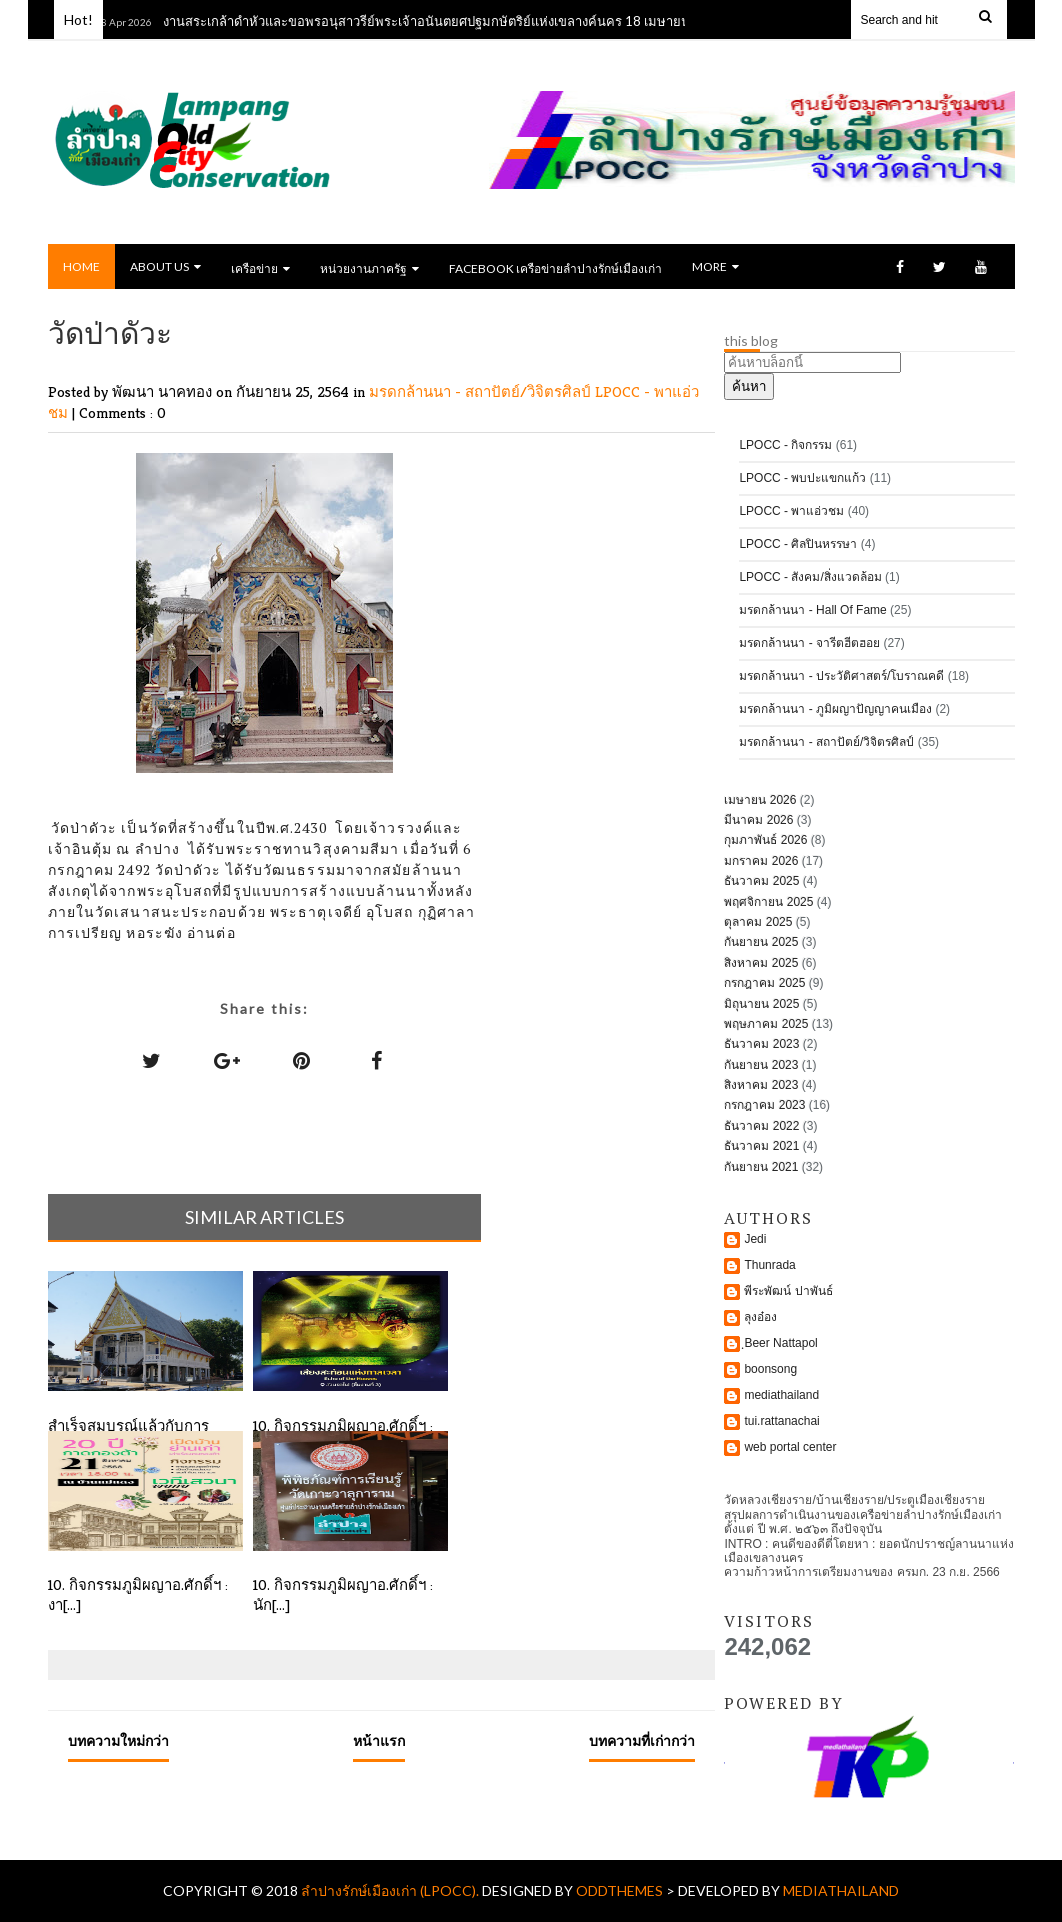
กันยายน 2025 (761, 942)
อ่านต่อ (211, 932)
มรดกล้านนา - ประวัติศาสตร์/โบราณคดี (841, 676)
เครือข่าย (260, 268)
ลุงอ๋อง (760, 1317)
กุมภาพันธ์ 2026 (765, 840)
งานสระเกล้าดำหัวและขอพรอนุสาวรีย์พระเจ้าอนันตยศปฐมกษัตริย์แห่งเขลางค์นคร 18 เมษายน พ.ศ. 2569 (460, 21)
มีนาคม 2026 (758, 820)
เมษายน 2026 (760, 800)
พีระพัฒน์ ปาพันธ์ (788, 1291)
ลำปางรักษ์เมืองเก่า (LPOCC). (391, 1890)
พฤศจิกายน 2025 (768, 902)
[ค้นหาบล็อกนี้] (812, 362)
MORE (715, 266)
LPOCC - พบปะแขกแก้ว (802, 478)
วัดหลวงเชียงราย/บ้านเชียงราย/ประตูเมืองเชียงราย (854, 1500)
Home (81, 266)
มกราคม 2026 (761, 861)
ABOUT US (165, 266)
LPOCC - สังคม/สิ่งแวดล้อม (810, 577)
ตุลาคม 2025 (758, 922)
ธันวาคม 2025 (761, 881)
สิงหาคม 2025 (761, 963)
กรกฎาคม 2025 (764, 983)
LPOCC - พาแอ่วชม (791, 511)
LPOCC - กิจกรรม (785, 445)
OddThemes (619, 1890)
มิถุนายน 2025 (761, 1004)
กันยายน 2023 (761, 1065)
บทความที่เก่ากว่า (642, 1740)
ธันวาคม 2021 (761, 1146)
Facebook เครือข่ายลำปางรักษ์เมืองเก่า (555, 268)
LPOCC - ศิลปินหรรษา (798, 544)
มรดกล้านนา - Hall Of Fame (812, 610)
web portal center (790, 1447)
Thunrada (769, 1265)
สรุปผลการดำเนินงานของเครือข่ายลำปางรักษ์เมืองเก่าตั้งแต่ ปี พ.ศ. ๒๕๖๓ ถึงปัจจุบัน (863, 1522)
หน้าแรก (379, 1740)
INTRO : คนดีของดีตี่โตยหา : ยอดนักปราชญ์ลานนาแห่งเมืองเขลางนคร (868, 1551)
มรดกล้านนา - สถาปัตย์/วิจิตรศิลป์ (482, 391)
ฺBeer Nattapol (780, 1343)
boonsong (770, 1369)
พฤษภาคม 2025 (766, 1024)
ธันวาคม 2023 (761, 1044)
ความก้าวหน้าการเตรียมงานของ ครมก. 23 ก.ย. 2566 (861, 1572)
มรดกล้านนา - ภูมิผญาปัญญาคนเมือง (835, 709)
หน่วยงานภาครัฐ (369, 268)
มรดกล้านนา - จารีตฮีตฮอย (809, 643)
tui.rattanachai (781, 1421)
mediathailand (781, 1395)
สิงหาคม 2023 (761, 1085)
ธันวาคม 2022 (761, 1126)
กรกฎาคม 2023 (764, 1105)
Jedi (755, 1239)
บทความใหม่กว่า (118, 1740)
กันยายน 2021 (761, 1167)
